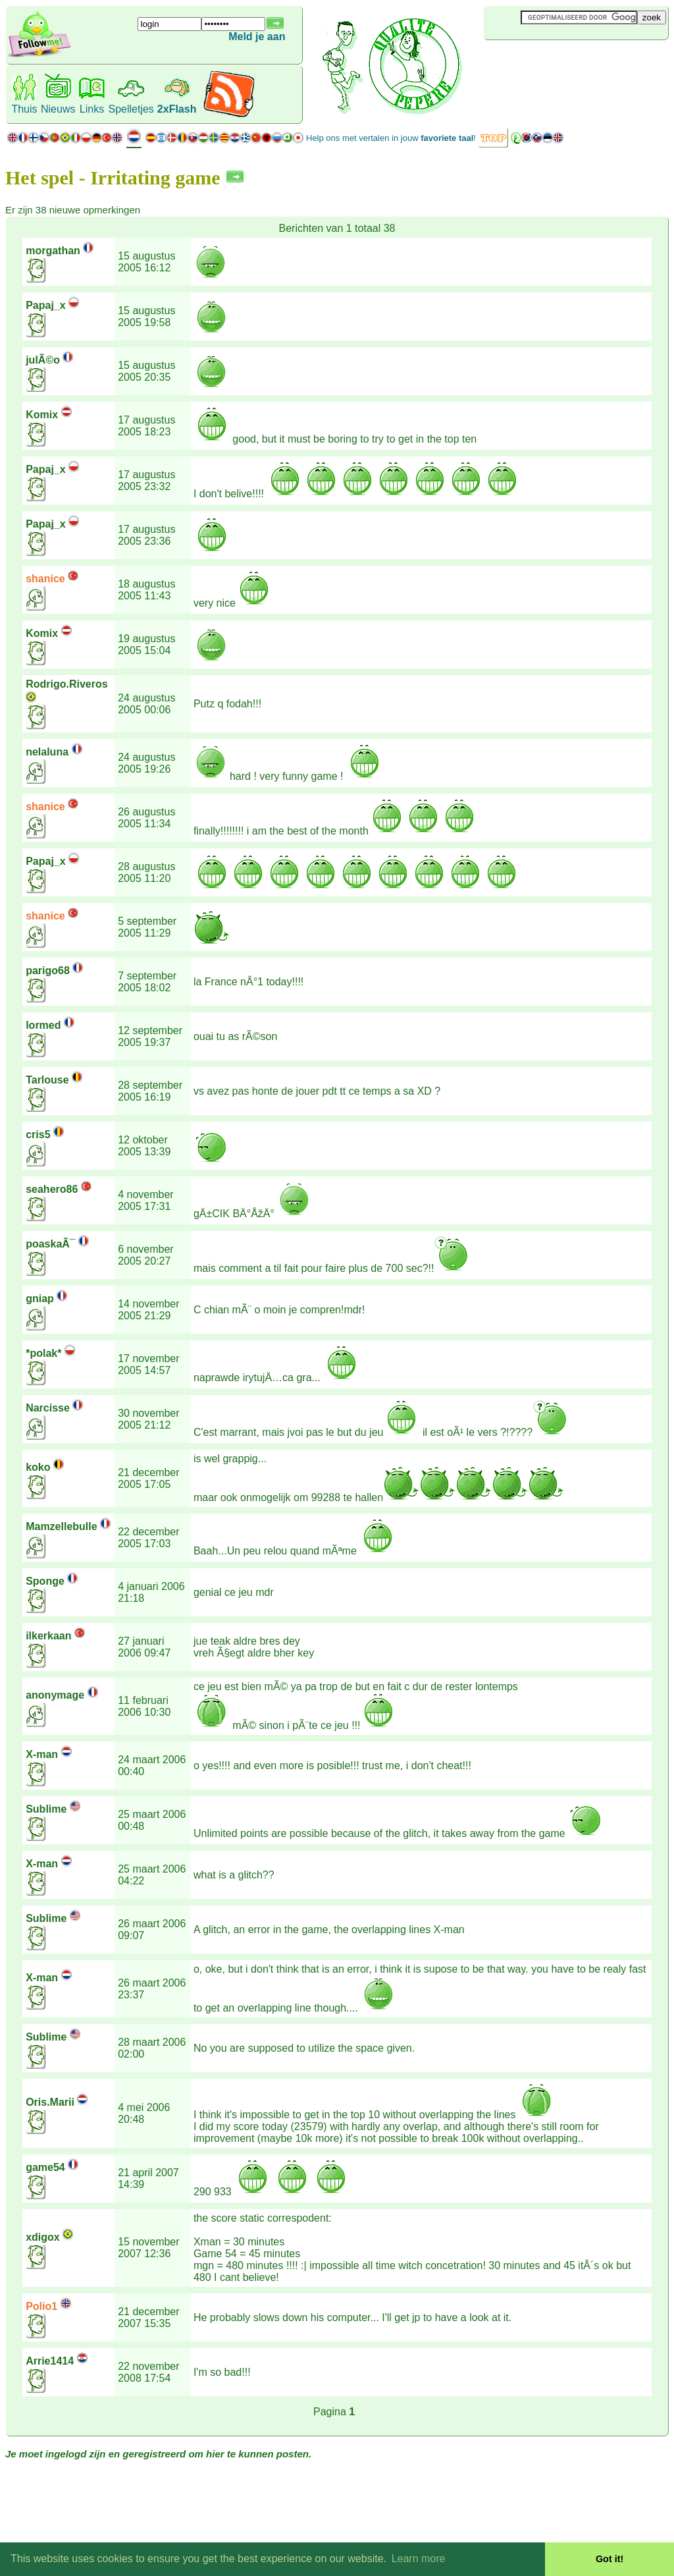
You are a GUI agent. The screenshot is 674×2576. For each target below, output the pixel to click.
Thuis (24, 109)
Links (92, 109)
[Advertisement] (562, 62)
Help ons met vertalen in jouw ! (391, 138)
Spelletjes (130, 109)
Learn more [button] (419, 2558)
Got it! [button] (609, 2559)
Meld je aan (256, 36)
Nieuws (58, 109)
